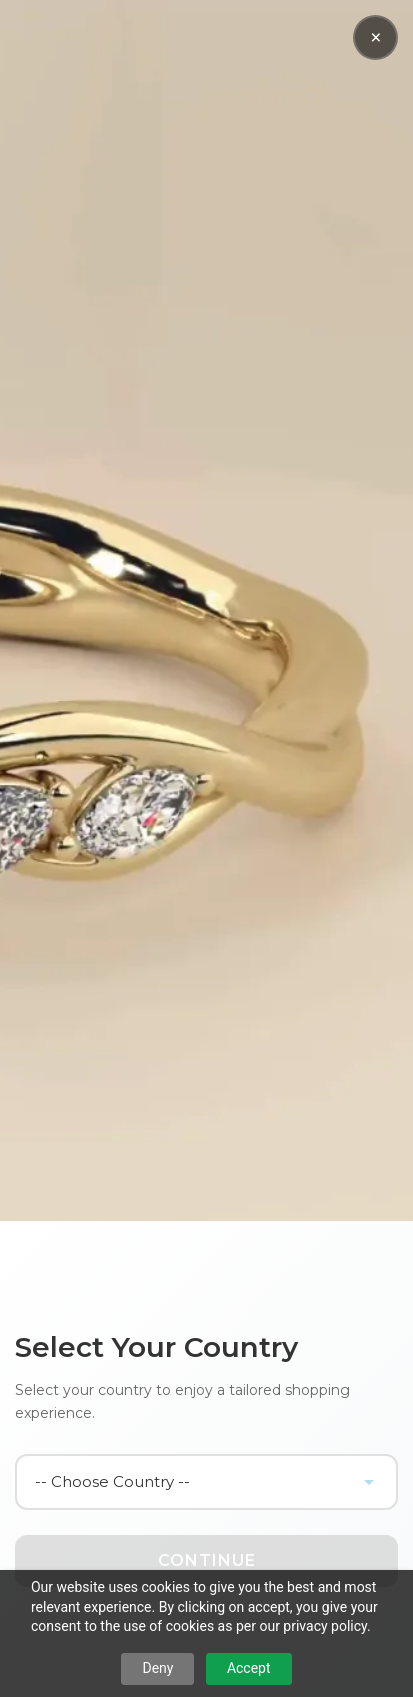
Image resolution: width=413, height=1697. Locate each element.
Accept (249, 1668)
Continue (207, 1560)
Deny (157, 1668)
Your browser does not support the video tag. (206, 610)
